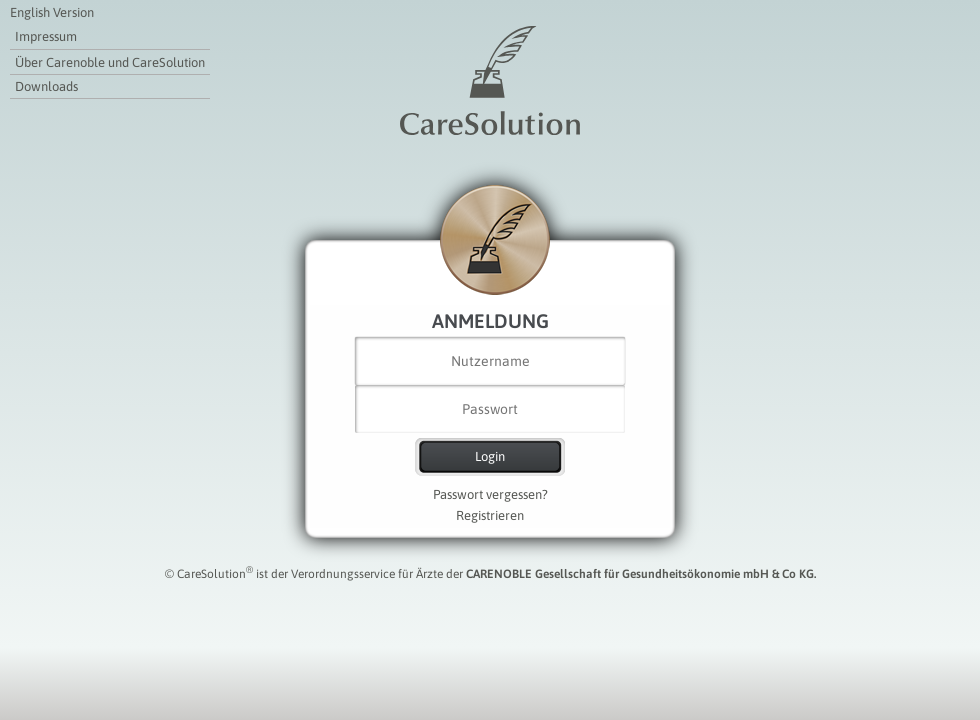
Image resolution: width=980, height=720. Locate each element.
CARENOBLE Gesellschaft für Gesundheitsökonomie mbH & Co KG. (641, 574)
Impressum (46, 36)
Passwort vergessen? (490, 494)
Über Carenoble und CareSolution (110, 61)
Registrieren (490, 515)
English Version (52, 12)
